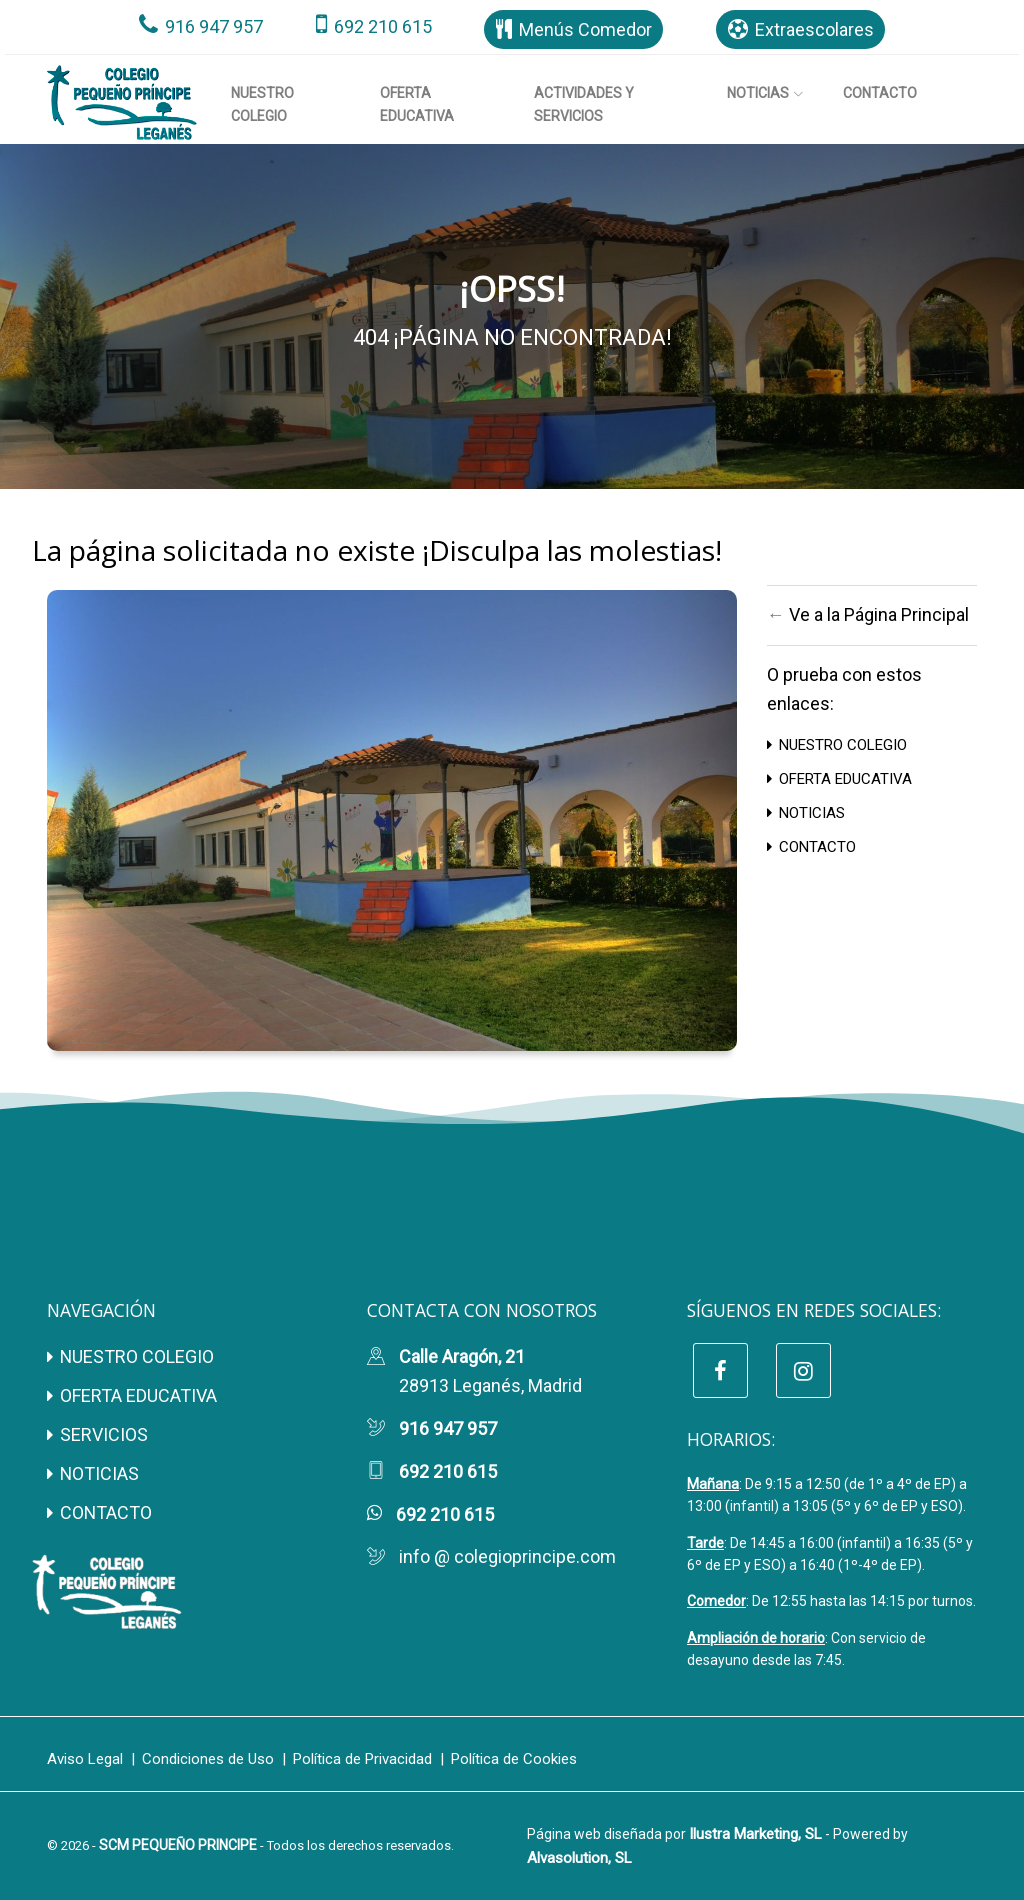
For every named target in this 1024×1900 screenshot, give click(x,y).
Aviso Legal (85, 1759)
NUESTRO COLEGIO (837, 745)
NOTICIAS (806, 813)
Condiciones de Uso (208, 1759)
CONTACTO (811, 847)
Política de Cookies (514, 1759)
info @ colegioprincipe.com (507, 1556)
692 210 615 (374, 26)
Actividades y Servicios (584, 104)
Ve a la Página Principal (879, 614)
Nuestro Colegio (262, 104)
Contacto (880, 93)
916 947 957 (201, 26)
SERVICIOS (97, 1434)
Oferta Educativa (417, 104)
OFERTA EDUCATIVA (839, 779)
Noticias (765, 93)
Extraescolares (801, 29)
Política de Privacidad (362, 1759)
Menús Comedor (574, 29)
